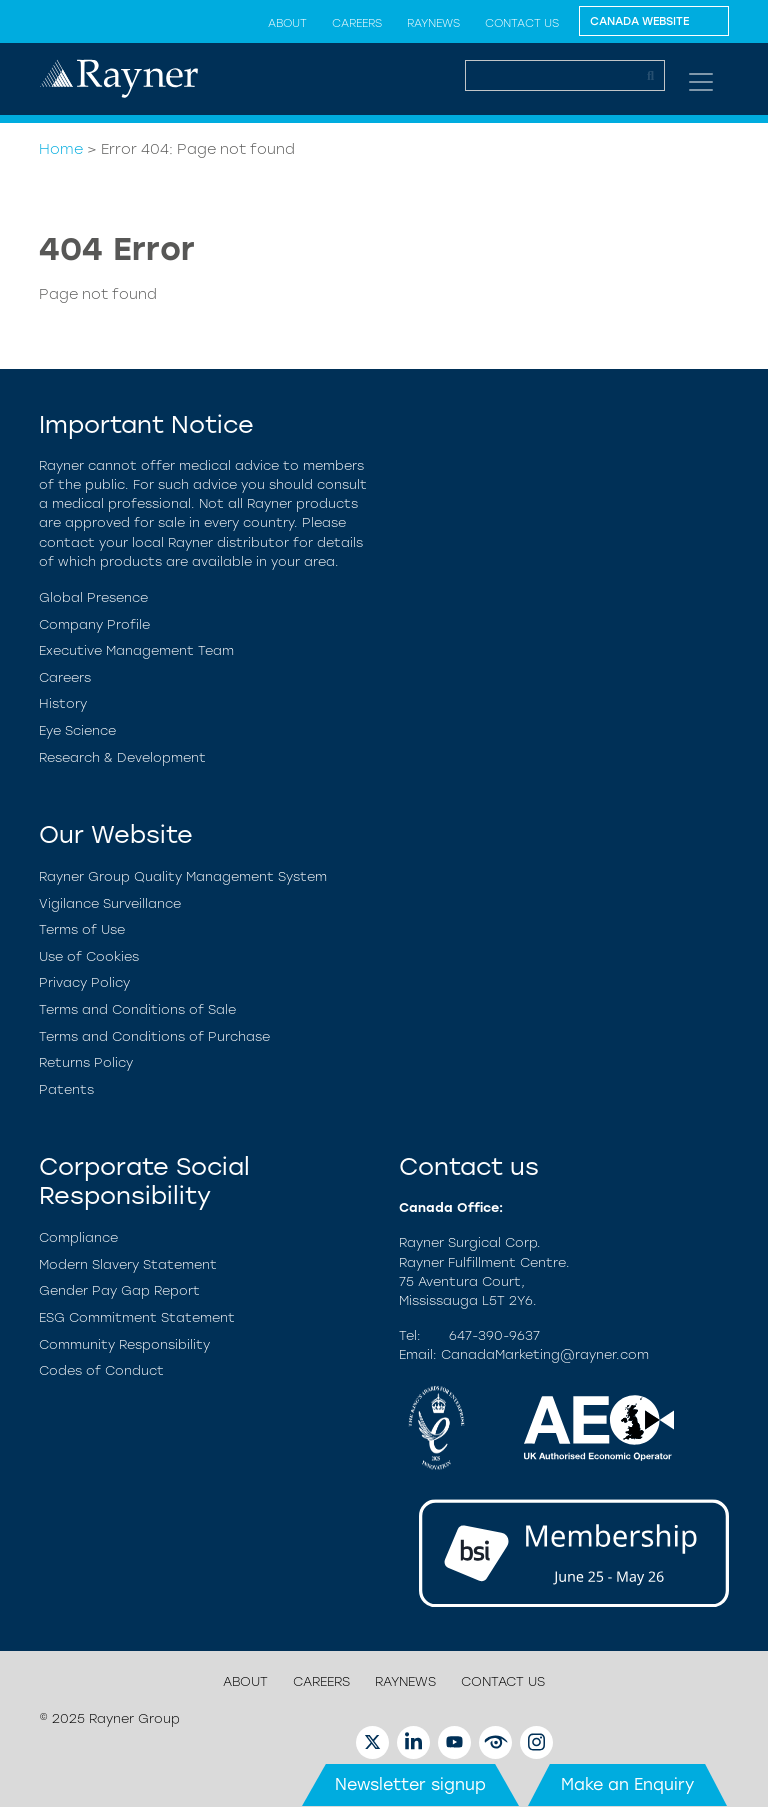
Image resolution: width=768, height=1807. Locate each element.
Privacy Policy (84, 982)
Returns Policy (86, 1062)
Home (61, 149)
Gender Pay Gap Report (119, 1290)
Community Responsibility (124, 1344)
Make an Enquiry (627, 1784)
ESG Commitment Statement (137, 1317)
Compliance (78, 1237)
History (63, 703)
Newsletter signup (410, 1784)
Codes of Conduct (101, 1370)
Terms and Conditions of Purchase (154, 1036)
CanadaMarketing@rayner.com (545, 1354)
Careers (357, 23)
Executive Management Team (136, 650)
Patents (66, 1089)
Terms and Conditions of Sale (137, 1009)
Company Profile (94, 624)
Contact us (522, 23)
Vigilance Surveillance (110, 903)
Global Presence (93, 597)
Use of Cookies (89, 956)
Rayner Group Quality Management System (183, 876)
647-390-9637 (494, 1335)
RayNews (433, 23)
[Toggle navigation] (701, 82)
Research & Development (122, 757)
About (287, 23)
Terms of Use (82, 929)
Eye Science (77, 730)
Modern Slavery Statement (128, 1264)
